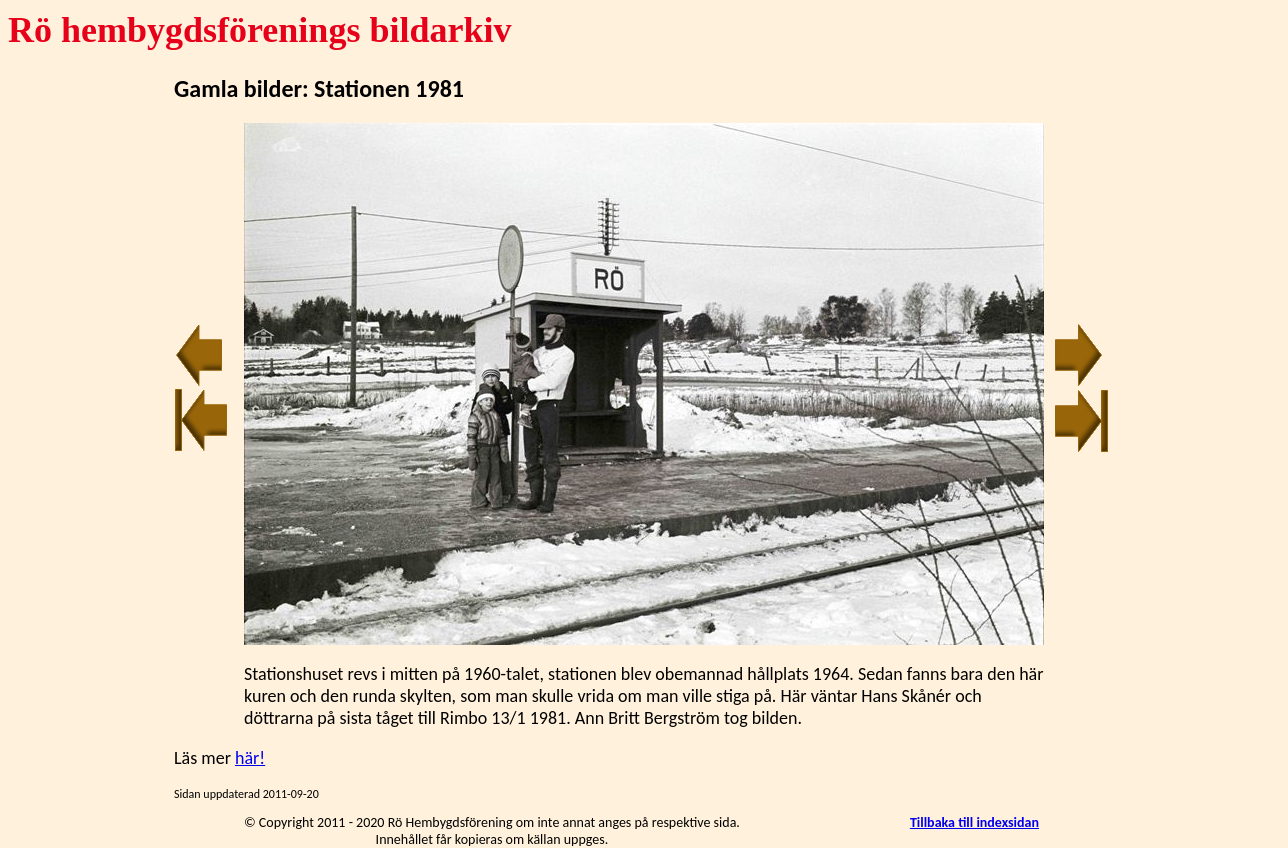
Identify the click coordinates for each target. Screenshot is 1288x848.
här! (250, 758)
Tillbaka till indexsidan (974, 822)
